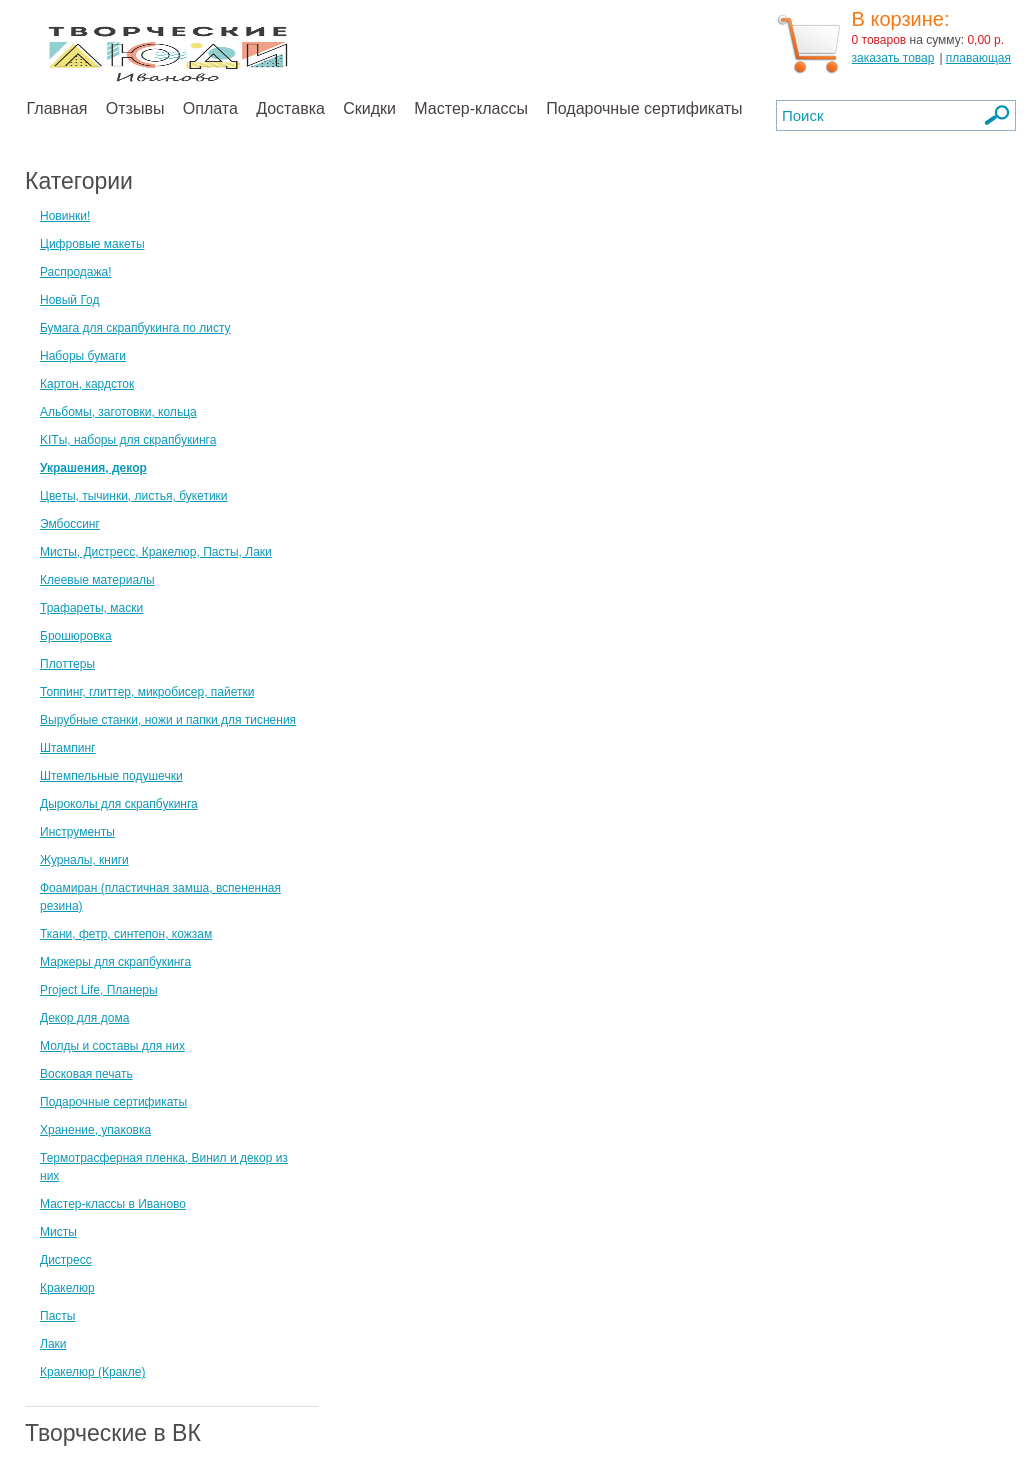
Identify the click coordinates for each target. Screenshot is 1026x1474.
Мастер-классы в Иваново (113, 1204)
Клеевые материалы (97, 580)
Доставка (290, 108)
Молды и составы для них (112, 1046)
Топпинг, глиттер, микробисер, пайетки (147, 692)
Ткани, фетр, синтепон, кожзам (126, 934)
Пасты (57, 1316)
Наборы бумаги (83, 356)
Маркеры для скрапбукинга (115, 962)
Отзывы (135, 108)
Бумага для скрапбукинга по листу (135, 328)
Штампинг (68, 748)
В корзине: (901, 19)
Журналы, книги (84, 860)
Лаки (53, 1344)
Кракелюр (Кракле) (92, 1372)
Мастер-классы (471, 108)
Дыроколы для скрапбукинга (119, 804)
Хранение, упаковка (95, 1130)
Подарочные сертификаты (644, 108)
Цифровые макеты (92, 244)
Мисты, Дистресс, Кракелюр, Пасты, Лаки (156, 552)
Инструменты (77, 832)
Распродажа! (76, 272)
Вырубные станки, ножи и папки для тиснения (168, 720)
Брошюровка (76, 636)
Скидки (369, 108)
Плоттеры (67, 664)
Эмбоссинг (70, 524)
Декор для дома (84, 1018)
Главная (57, 108)
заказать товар (893, 58)
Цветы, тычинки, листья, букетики (134, 496)
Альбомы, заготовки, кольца (118, 412)
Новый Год (69, 300)
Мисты (58, 1232)
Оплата (210, 108)
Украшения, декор (93, 468)
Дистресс (66, 1260)
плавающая (978, 58)
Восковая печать (86, 1074)
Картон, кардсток (87, 384)
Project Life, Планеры (99, 990)
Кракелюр (67, 1288)
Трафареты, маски (91, 608)
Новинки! (65, 216)
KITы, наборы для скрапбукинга (128, 440)
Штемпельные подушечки (111, 776)
